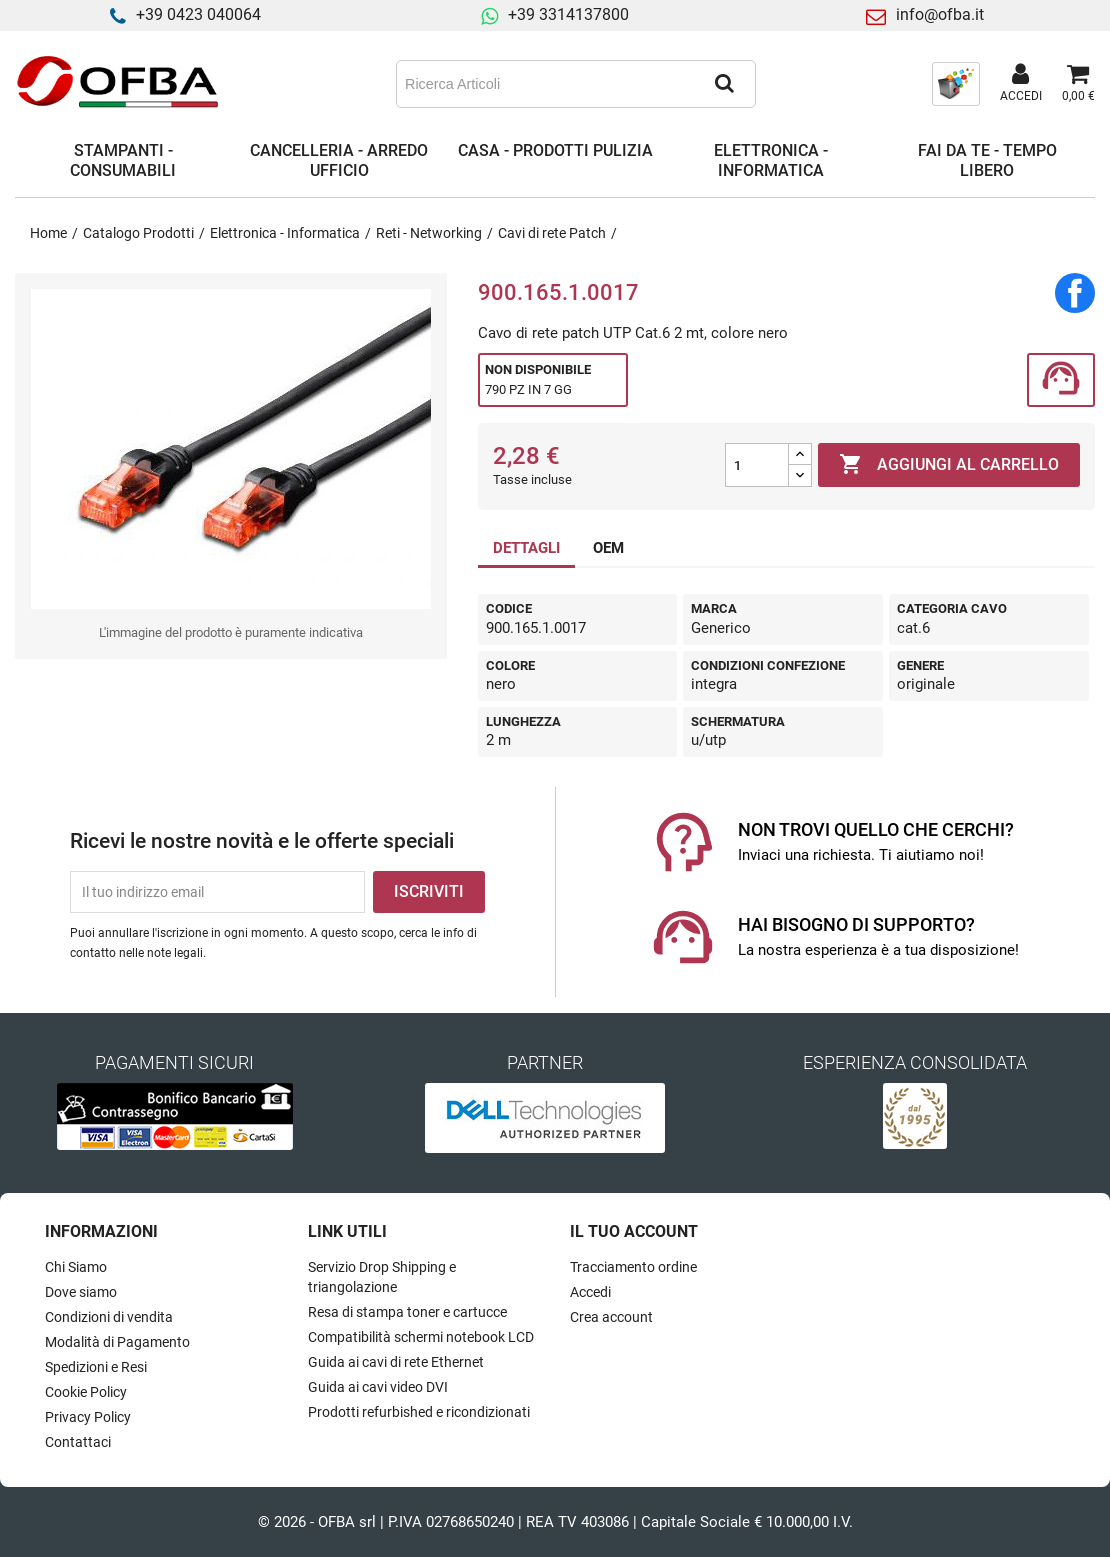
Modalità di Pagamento (117, 1342)
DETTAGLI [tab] (526, 548)
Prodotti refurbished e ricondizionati (419, 1412)
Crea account (611, 1317)
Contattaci (78, 1442)
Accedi (590, 1292)
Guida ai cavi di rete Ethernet (396, 1362)
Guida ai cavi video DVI (378, 1387)
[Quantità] (757, 465)
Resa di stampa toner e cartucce (407, 1312)
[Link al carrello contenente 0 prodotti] (1078, 84)
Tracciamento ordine (633, 1267)
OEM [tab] (608, 548)
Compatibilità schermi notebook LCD (421, 1337)
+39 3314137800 (568, 14)
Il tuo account (634, 1231)
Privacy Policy (88, 1417)
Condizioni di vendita (109, 1317)
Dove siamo (81, 1292)
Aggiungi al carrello (949, 465)
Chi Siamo (76, 1267)
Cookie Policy (86, 1392)
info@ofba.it (940, 14)
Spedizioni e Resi (96, 1367)
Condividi (1075, 293)
